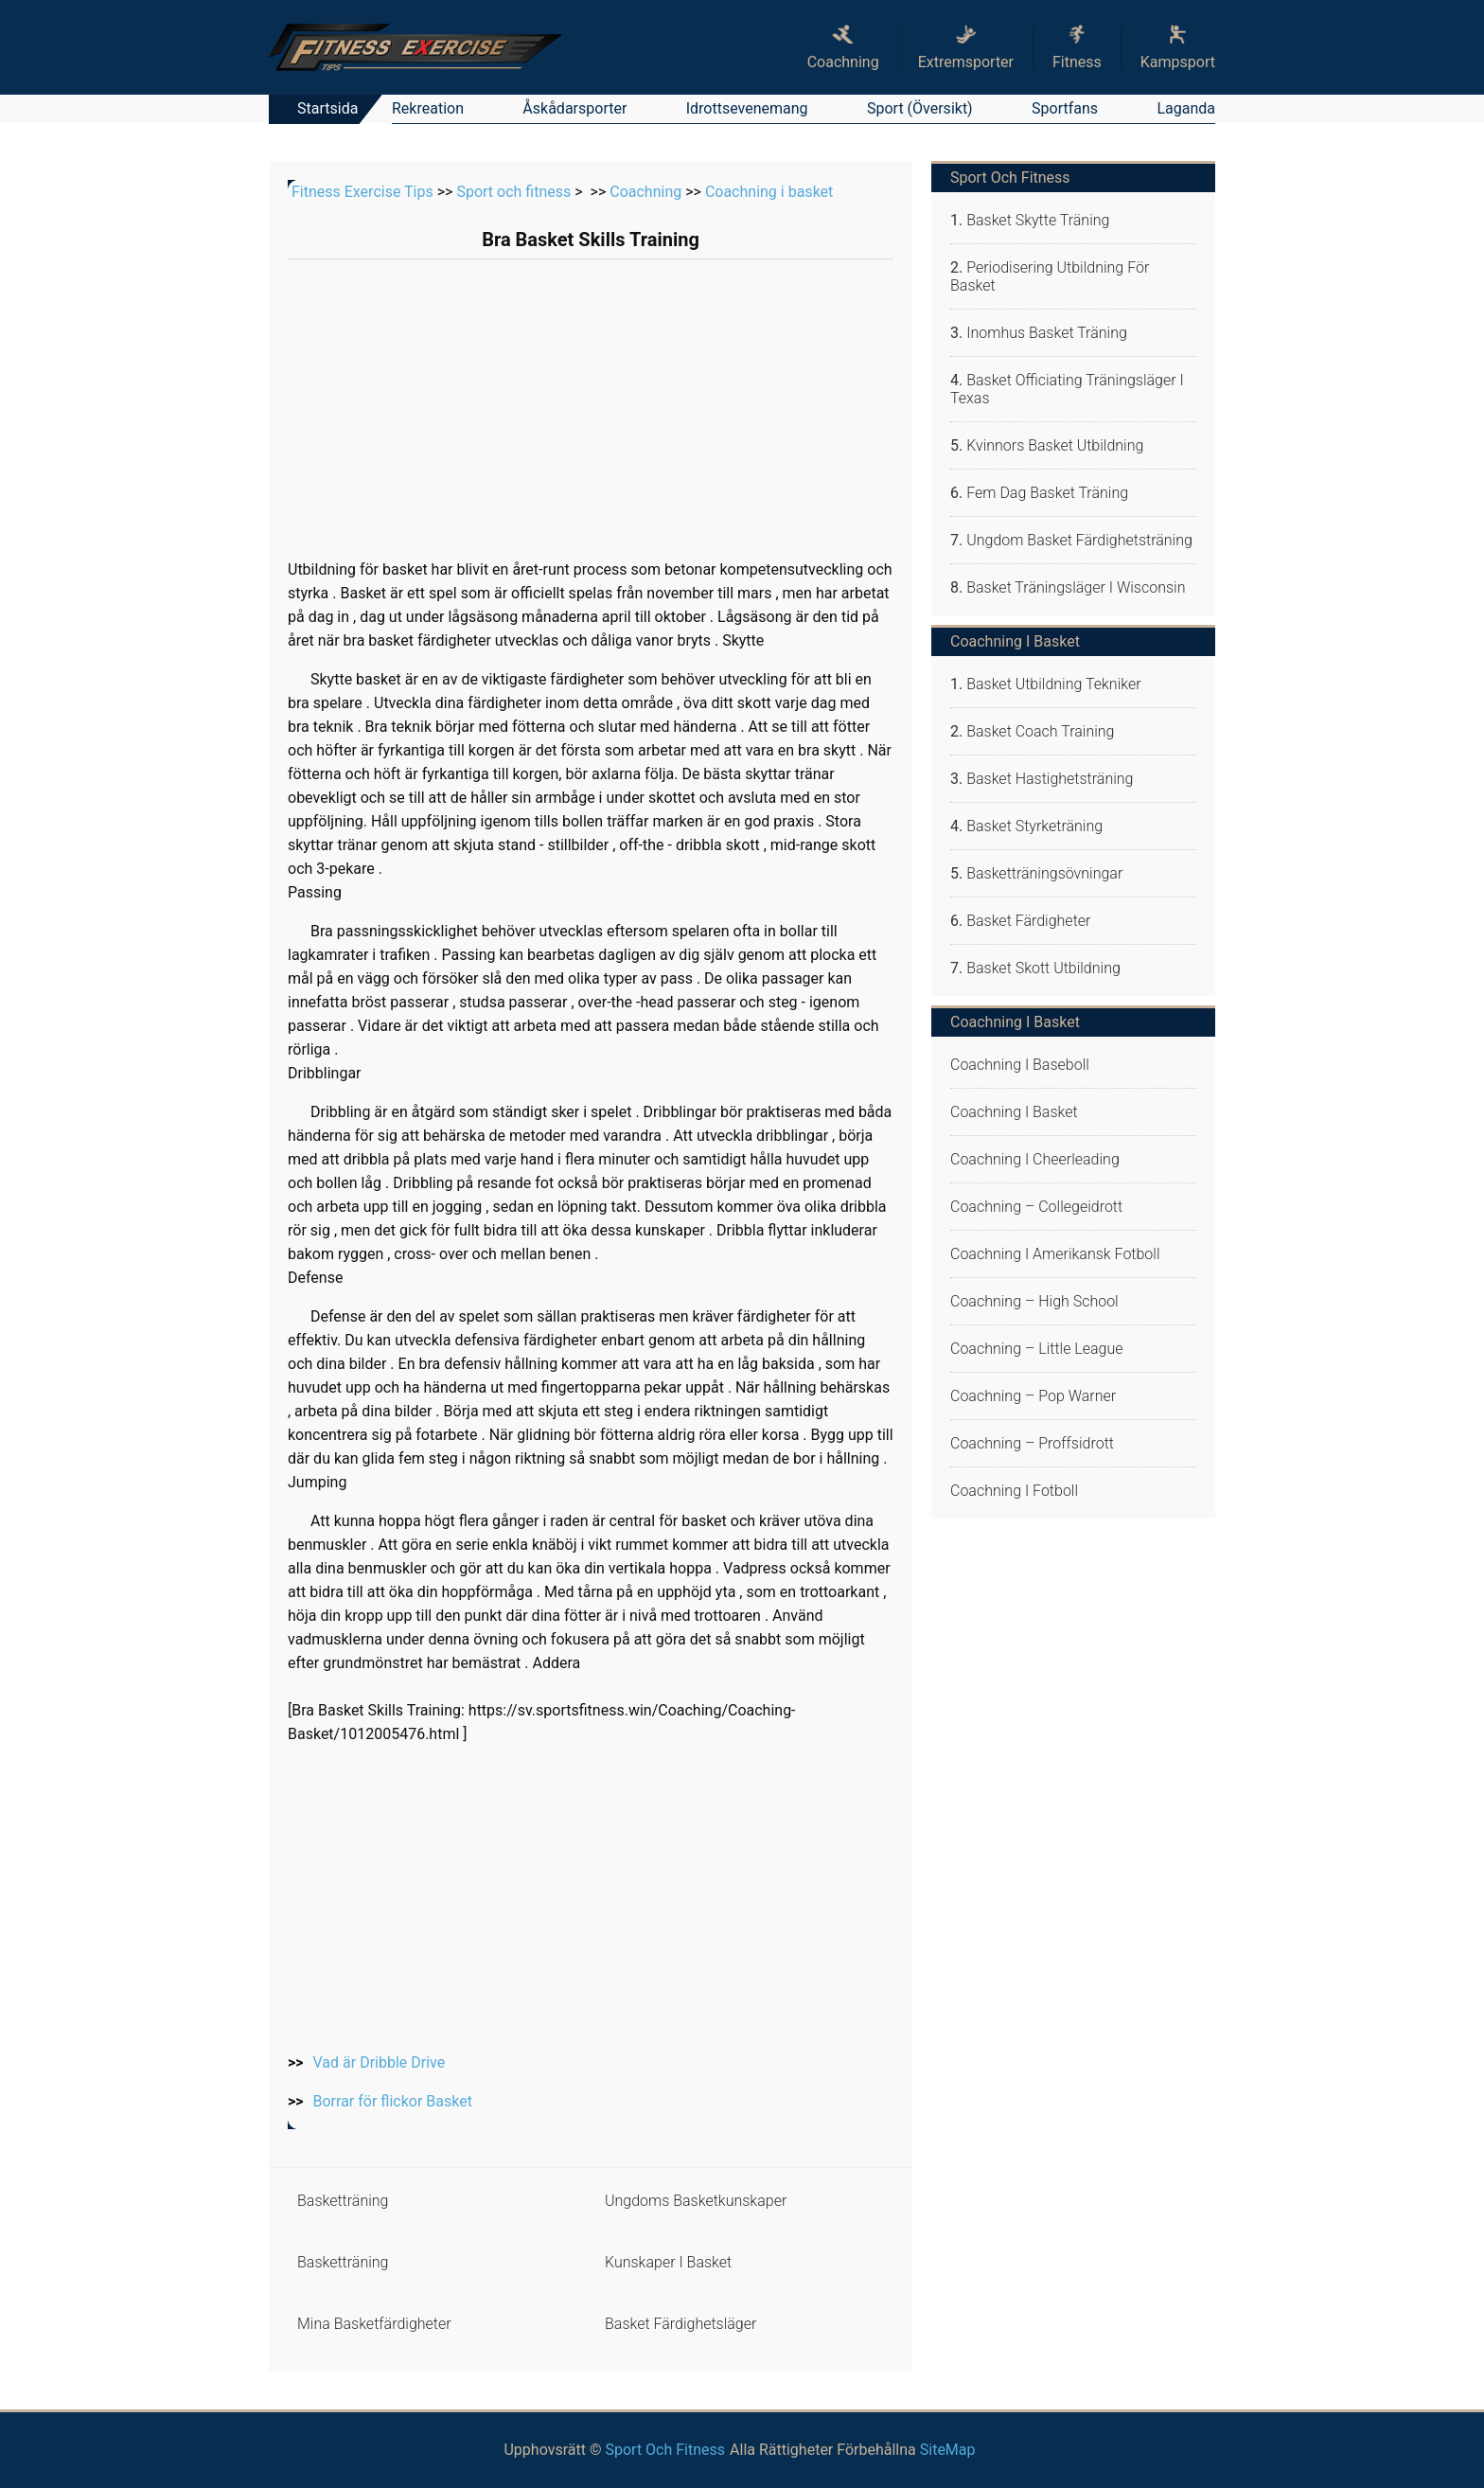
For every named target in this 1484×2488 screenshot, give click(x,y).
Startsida (327, 108)
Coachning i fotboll (1014, 1491)
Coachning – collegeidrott (1036, 1207)
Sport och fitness (513, 192)
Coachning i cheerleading (1035, 1159)
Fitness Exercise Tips (362, 192)
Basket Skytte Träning (1037, 220)
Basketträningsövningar (1044, 873)
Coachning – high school (1034, 1301)
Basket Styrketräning (1034, 826)
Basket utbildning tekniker (1053, 684)
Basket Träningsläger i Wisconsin (1075, 587)
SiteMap (948, 2450)
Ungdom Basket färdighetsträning (1079, 540)
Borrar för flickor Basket (392, 2101)
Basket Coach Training (1040, 731)
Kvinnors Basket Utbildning (1054, 445)
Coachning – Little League (1036, 1349)
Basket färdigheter (1028, 921)
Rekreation (428, 108)
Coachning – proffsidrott (1032, 1443)
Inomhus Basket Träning (1046, 333)
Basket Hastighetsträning (1049, 779)
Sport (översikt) (920, 108)
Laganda (1186, 108)
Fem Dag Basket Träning (1047, 493)
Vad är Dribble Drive (379, 2062)
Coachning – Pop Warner (1033, 1396)
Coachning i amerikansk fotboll (1055, 1254)
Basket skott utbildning (1043, 968)
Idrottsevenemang (747, 108)
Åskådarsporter (574, 108)
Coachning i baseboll (1019, 1065)
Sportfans (1065, 108)
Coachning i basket (769, 192)
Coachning (645, 192)
